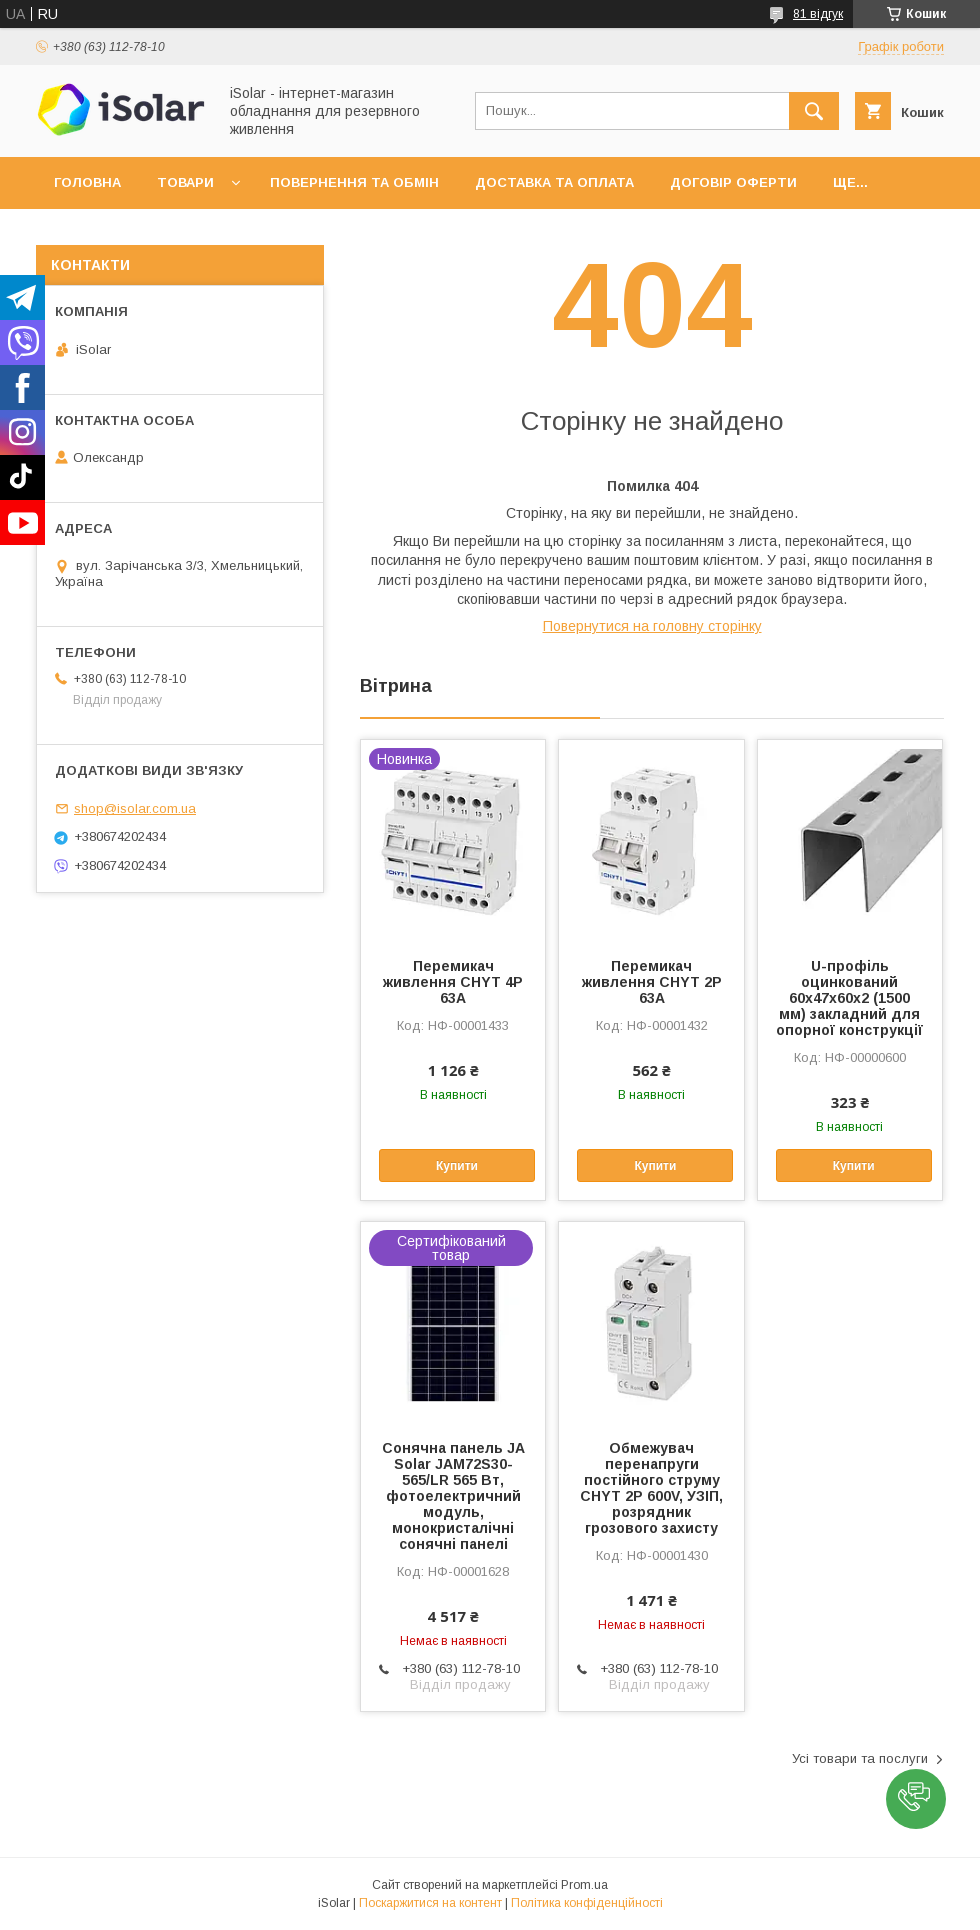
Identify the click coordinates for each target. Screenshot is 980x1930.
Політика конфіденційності (587, 1903)
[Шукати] (814, 111)
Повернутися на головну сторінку (652, 626)
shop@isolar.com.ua (135, 808)
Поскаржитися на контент (430, 1903)
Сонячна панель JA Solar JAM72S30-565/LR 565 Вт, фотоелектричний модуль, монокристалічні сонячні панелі (453, 1496)
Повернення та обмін (354, 182)
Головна (87, 182)
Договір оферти (733, 182)
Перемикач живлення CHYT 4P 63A (453, 982)
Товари (185, 182)
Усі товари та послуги (860, 1758)
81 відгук (818, 14)
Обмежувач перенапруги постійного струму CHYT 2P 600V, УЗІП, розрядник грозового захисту (651, 1488)
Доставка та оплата (554, 182)
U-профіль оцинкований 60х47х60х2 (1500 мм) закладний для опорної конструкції (849, 998)
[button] (916, 1799)
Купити (457, 1166)
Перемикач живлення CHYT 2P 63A (652, 982)
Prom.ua (584, 1885)
